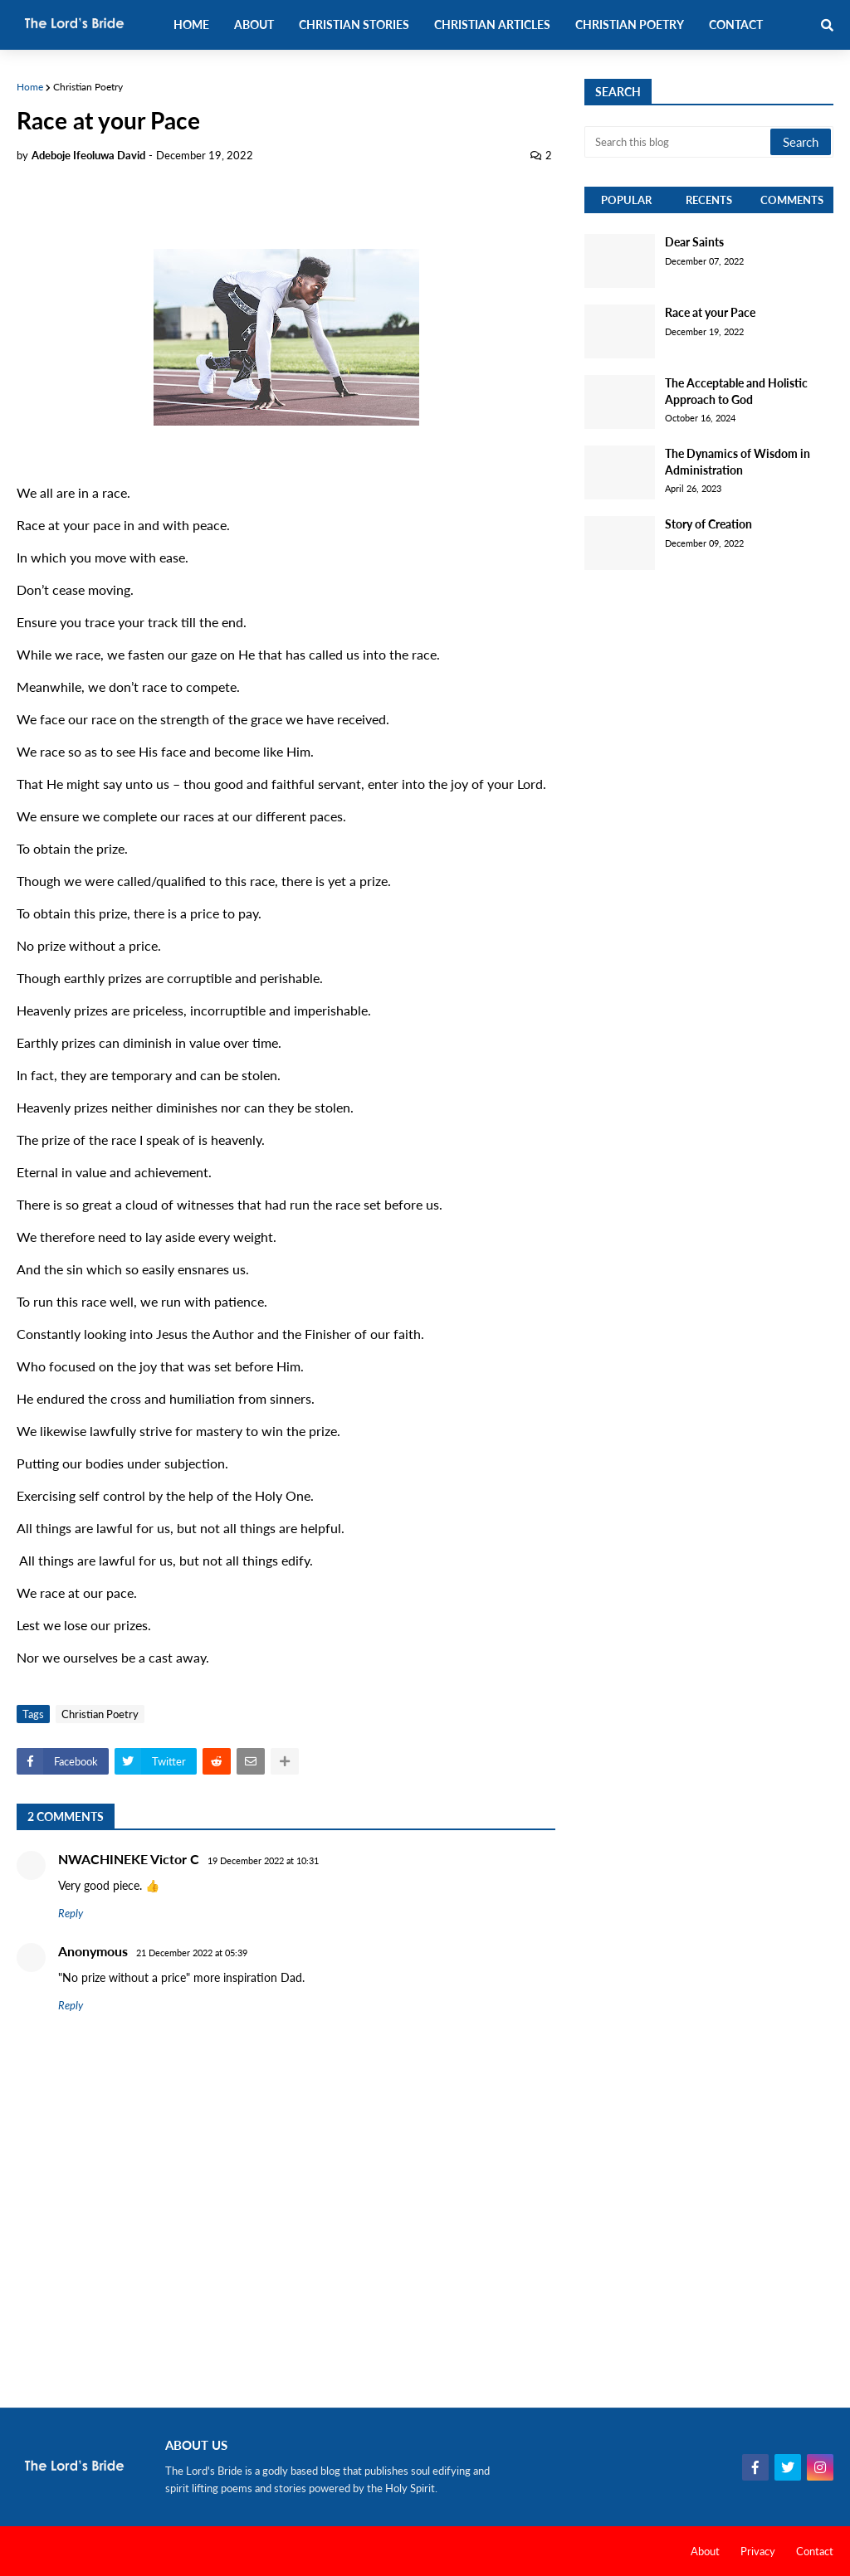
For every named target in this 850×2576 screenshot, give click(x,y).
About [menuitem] (254, 24)
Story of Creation (708, 524)
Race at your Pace (710, 312)
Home (30, 86)
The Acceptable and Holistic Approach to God (736, 391)
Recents (709, 200)
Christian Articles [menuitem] (492, 24)
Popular (626, 200)
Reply (70, 1913)
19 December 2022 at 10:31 (263, 1860)
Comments (791, 200)
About (705, 2551)
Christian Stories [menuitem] (354, 24)
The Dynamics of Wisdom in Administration (737, 461)
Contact (814, 2551)
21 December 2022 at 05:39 (191, 1952)
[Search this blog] (678, 142)
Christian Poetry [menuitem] (629, 24)
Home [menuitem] (191, 24)
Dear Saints (694, 242)
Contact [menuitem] (736, 24)
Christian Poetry (88, 86)
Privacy (757, 2551)
